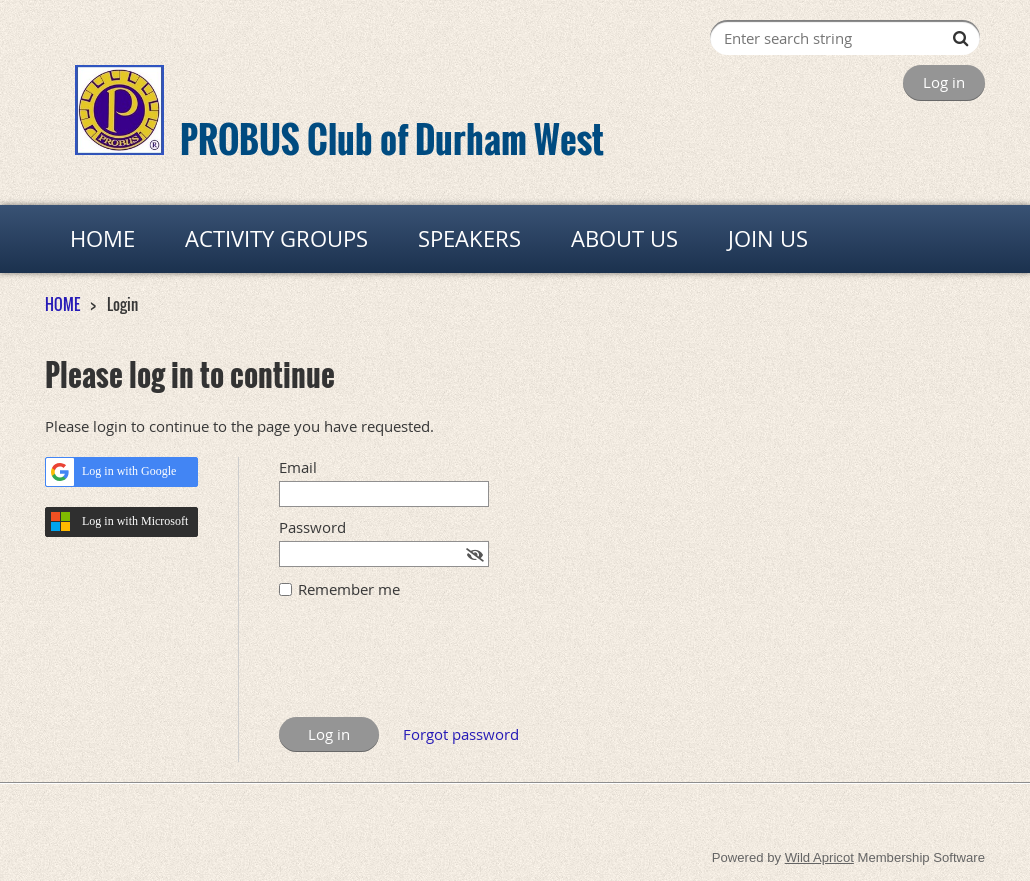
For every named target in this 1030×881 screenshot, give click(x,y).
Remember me (349, 589)
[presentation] (431, 668)
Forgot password (461, 734)
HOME (62, 304)
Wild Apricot (819, 857)
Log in (944, 82)
